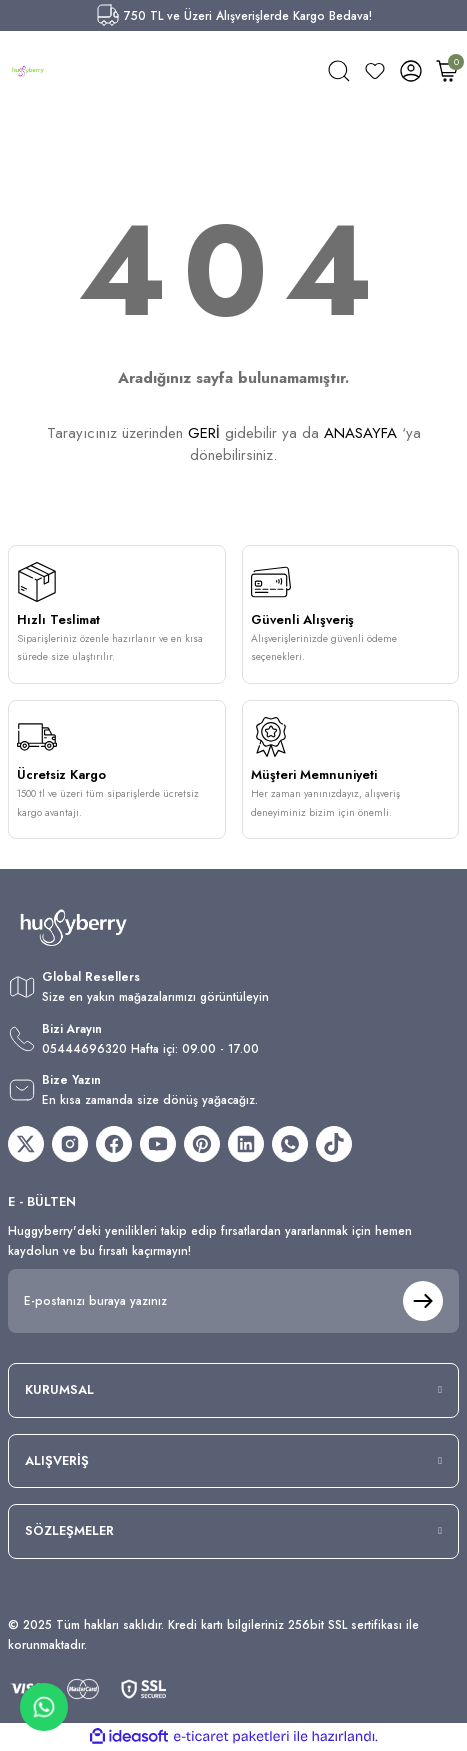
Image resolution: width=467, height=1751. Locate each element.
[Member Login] (411, 71)
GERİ (204, 433)
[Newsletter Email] (233, 1301)
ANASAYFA (360, 433)
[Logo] (28, 71)
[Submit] (423, 1301)
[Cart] (447, 71)
